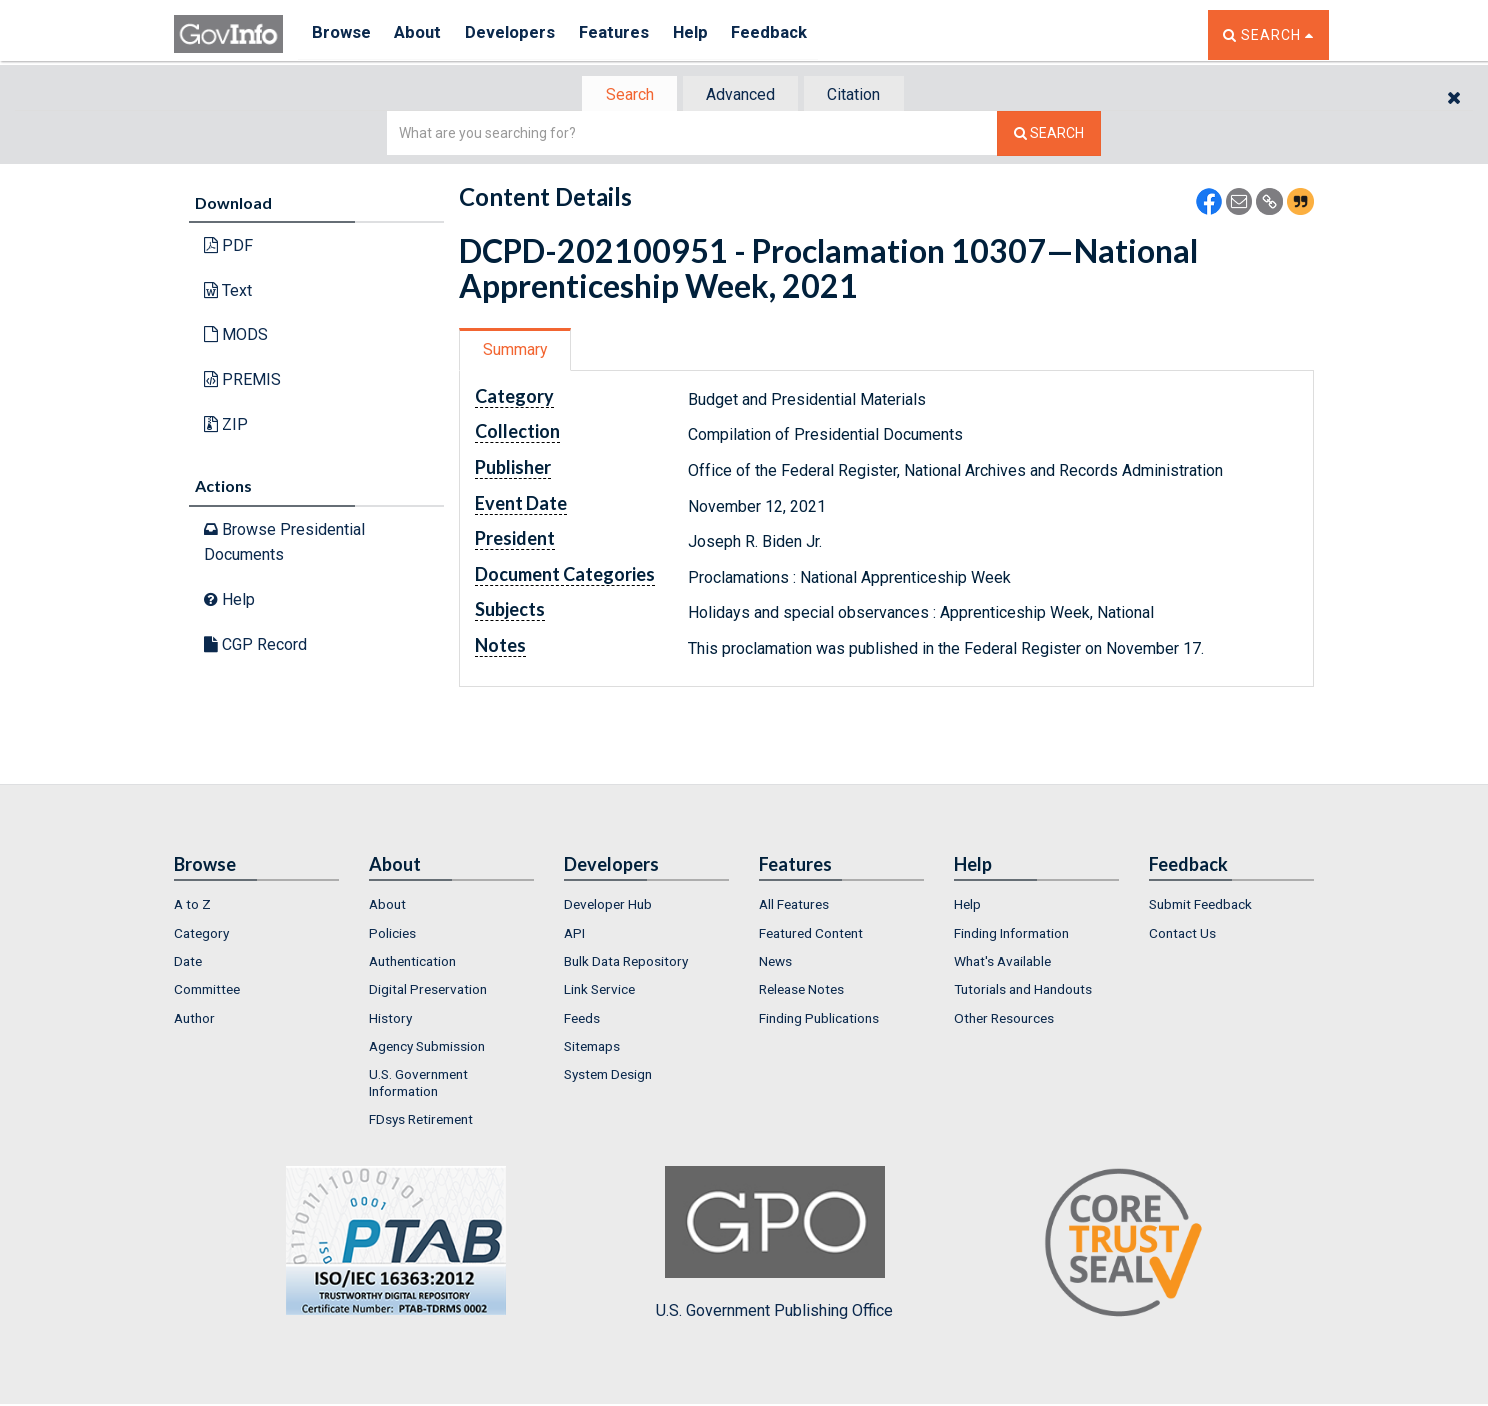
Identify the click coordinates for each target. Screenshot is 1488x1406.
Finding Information (1011, 935)
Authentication (412, 963)
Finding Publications (819, 1020)
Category (201, 935)
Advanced (740, 95)
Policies (392, 935)
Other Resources (1004, 1020)
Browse (342, 34)
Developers (520, 34)
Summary (517, 351)
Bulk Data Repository (626, 963)
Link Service (599, 991)
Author (194, 1020)
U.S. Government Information (418, 1084)
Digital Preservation (428, 991)
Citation (859, 95)
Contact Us (1182, 935)
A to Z (192, 906)
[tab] (625, 95)
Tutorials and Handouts (1023, 991)
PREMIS (242, 381)
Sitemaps (592, 1048)
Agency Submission (427, 1048)
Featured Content (811, 935)
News (775, 963)
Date (188, 963)
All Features (794, 906)
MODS (236, 336)
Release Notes (801, 991)
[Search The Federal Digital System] (1049, 135)
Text (228, 292)
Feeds (582, 1020)
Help (711, 34)
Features (629, 34)
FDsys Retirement (421, 1121)
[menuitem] (256, 906)
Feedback (795, 34)
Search (624, 95)
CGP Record (255, 645)
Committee (207, 991)
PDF (228, 247)
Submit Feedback (1200, 906)
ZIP (226, 425)
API (574, 935)
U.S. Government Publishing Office (774, 1245)
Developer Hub (608, 906)
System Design (608, 1076)
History (390, 1020)
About (423, 34)
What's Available (1002, 963)
